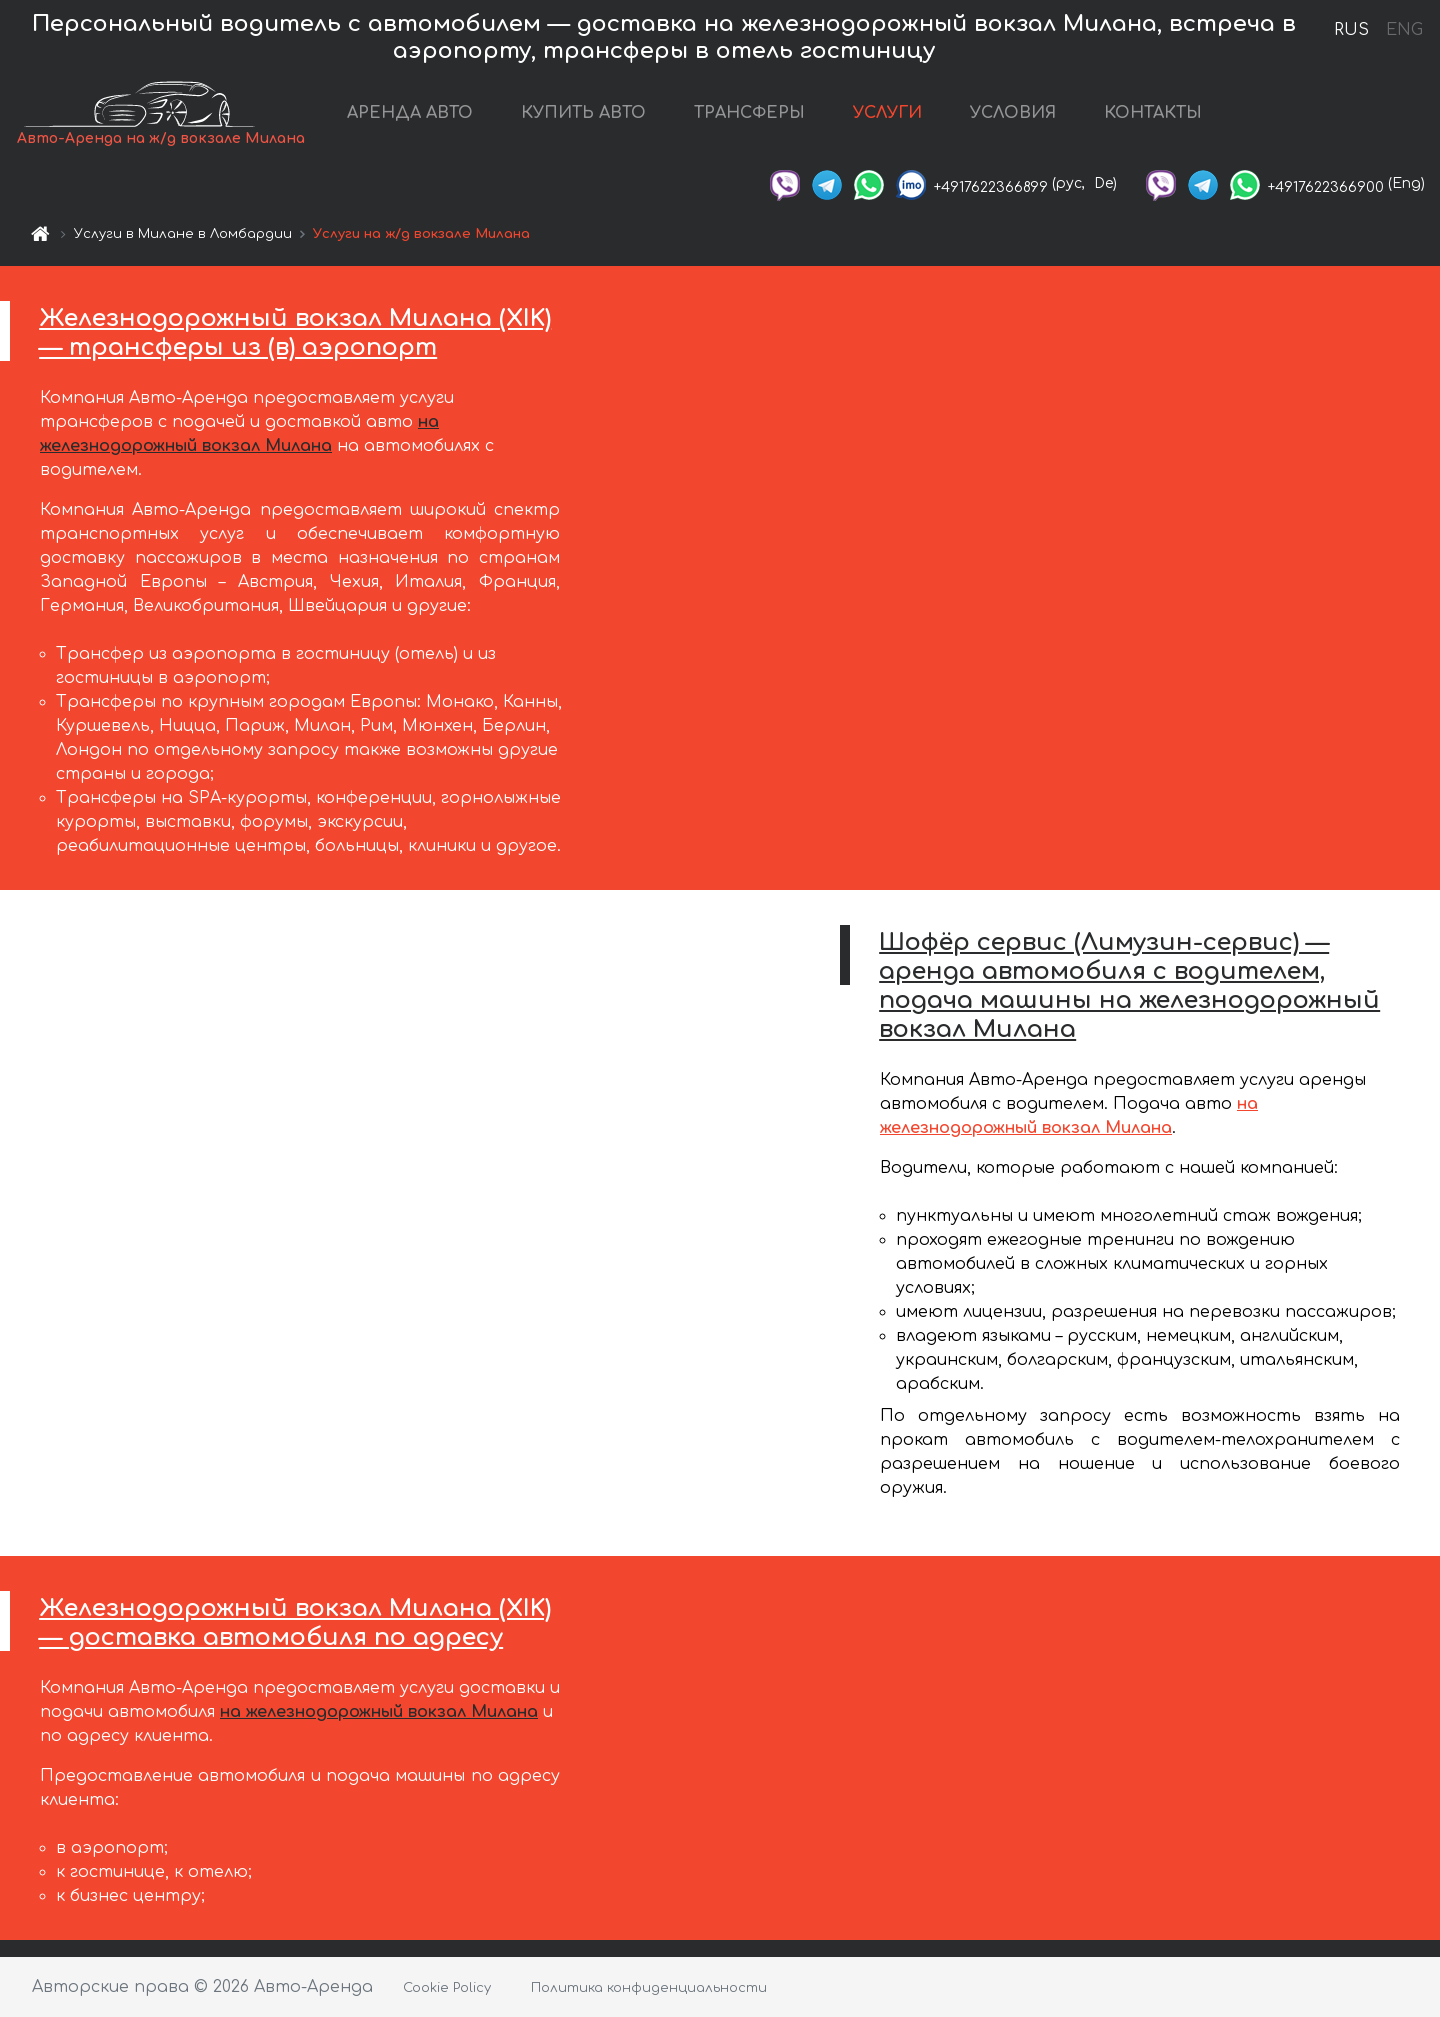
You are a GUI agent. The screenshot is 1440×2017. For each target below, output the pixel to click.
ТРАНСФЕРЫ (749, 113)
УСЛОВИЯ (1013, 113)
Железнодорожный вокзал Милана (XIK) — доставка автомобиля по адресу (295, 1623)
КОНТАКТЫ (1153, 113)
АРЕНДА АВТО (410, 113)
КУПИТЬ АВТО (583, 113)
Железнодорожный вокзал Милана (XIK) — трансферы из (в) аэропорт (295, 333)
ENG (1404, 30)
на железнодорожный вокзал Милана (379, 1712)
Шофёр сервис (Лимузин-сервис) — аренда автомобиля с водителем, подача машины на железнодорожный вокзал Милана (1129, 985)
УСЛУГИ (887, 113)
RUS (1351, 30)
